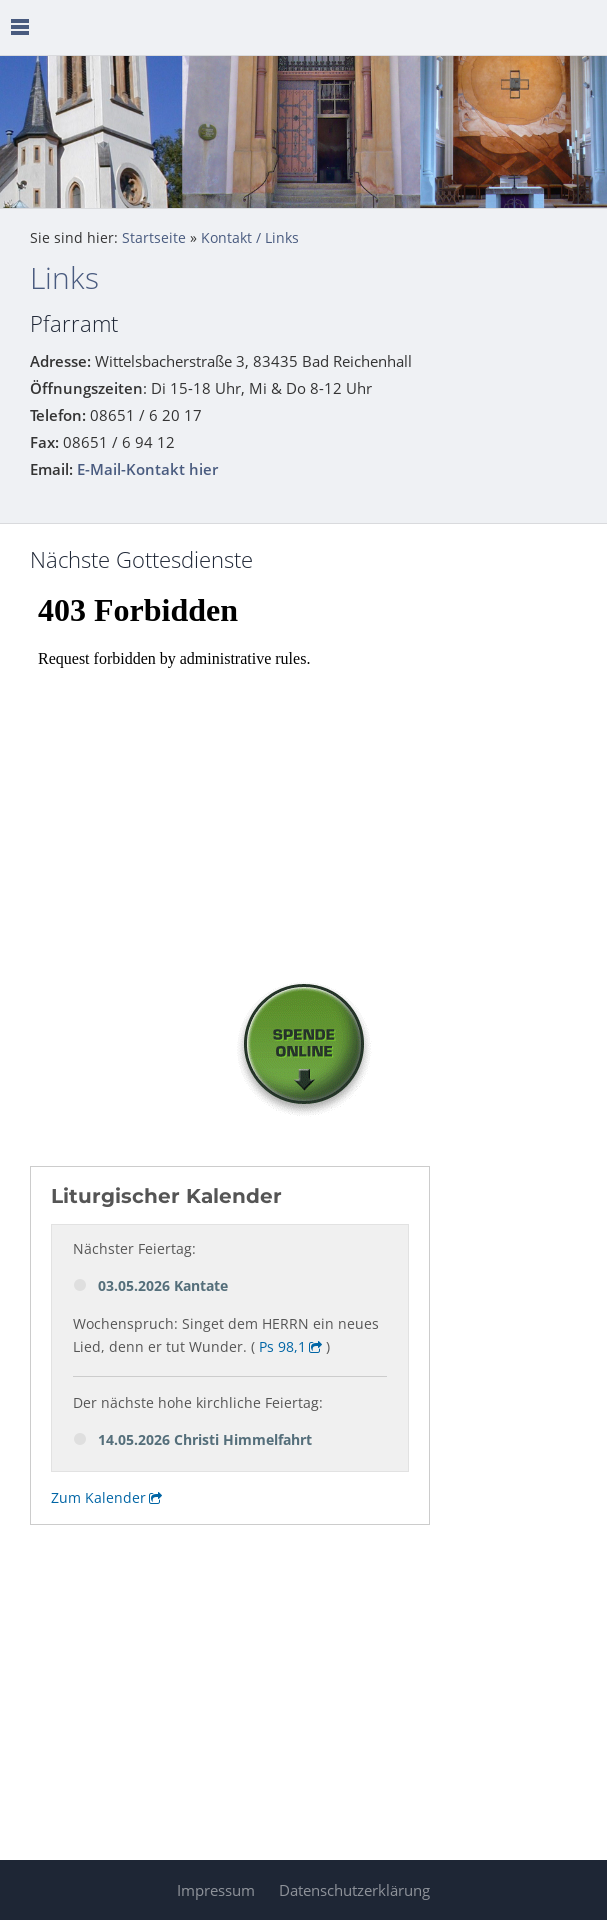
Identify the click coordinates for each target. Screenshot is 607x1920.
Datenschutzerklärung (354, 1890)
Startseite (154, 238)
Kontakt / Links (250, 238)
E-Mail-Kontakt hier (147, 469)
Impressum (216, 1890)
